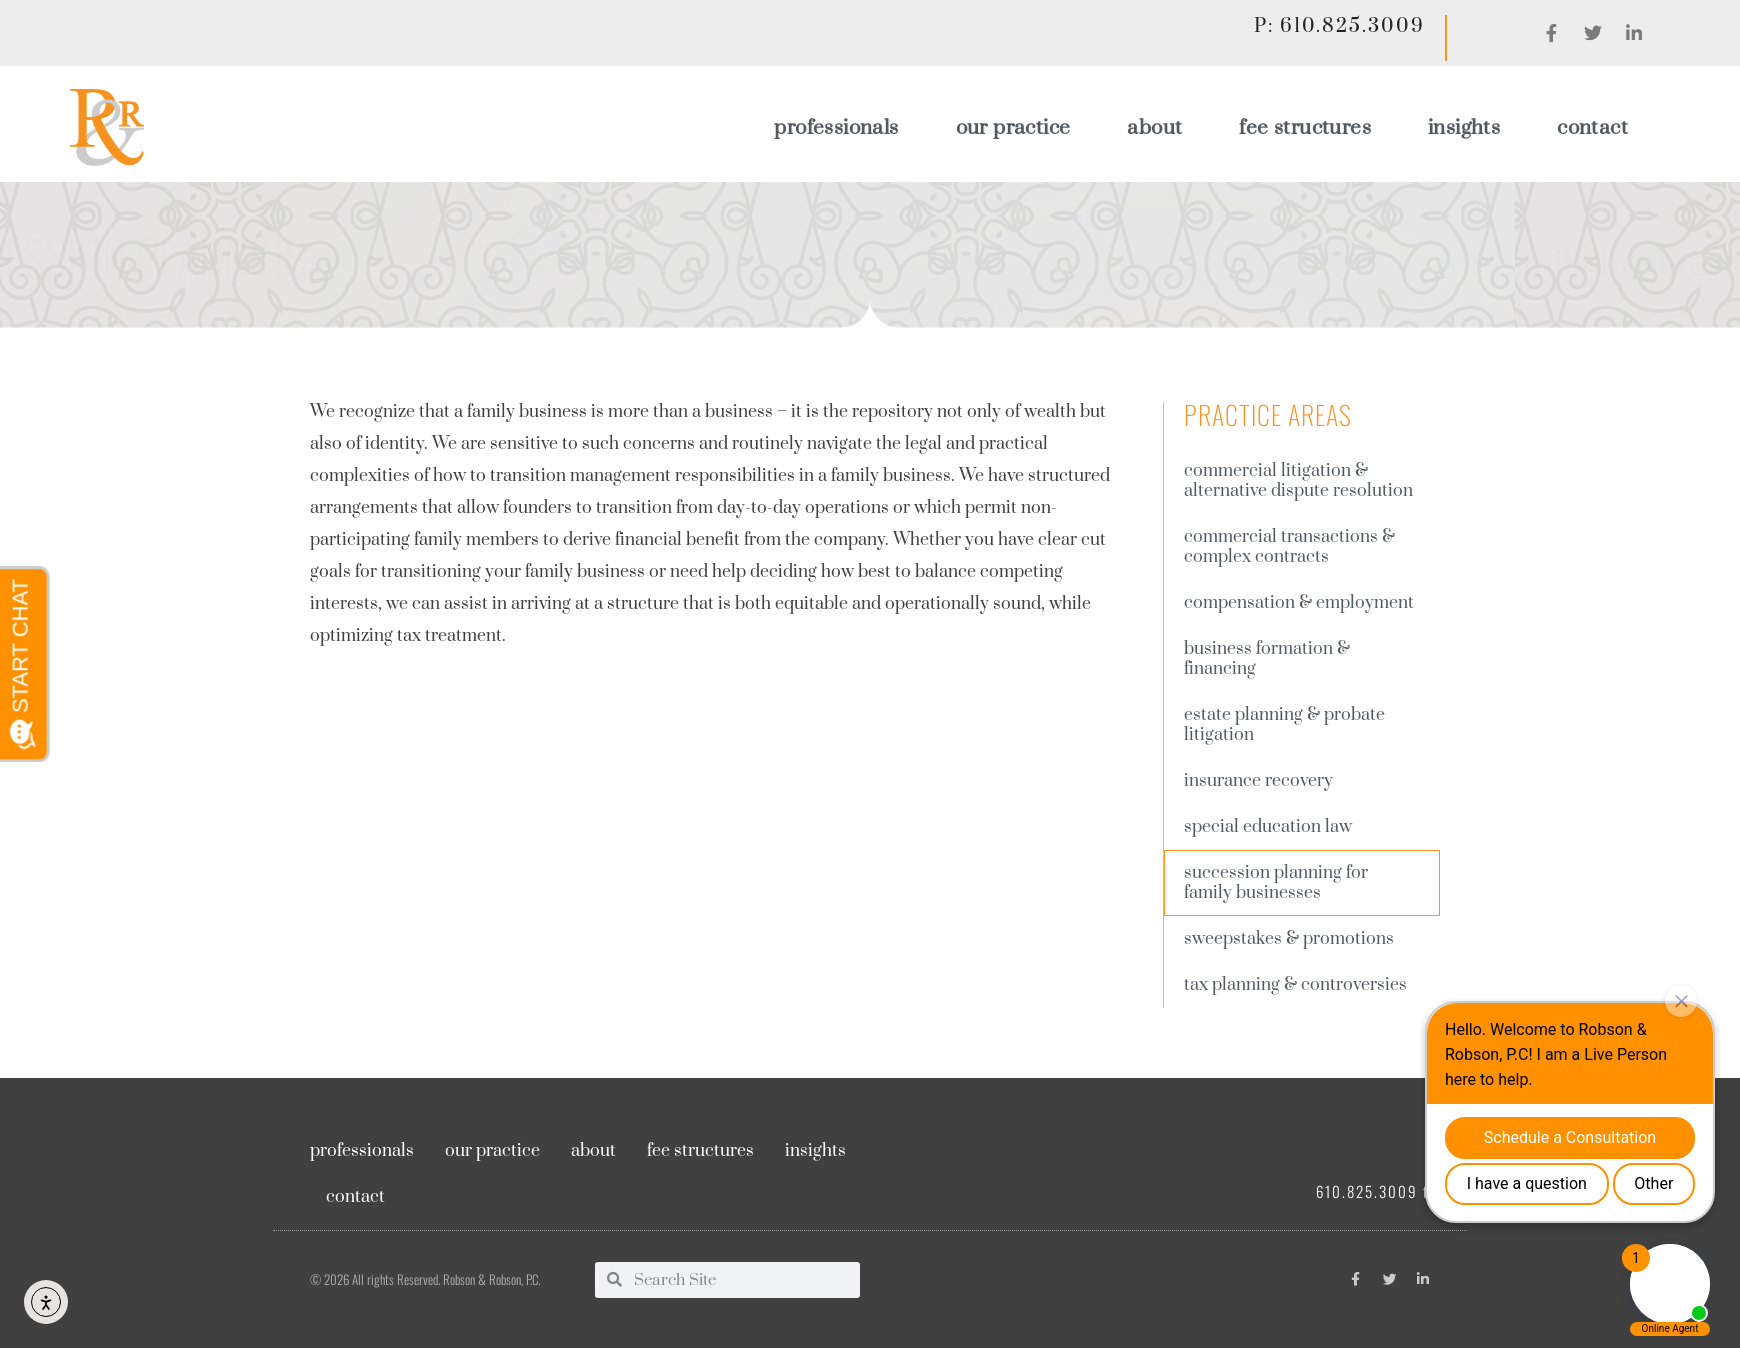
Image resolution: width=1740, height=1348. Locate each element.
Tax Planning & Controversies (1295, 985)
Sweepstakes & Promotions (1289, 939)
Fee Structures (1305, 128)
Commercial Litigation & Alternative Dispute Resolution (1298, 481)
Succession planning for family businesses (1276, 883)
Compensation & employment (1299, 603)
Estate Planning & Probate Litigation (1284, 725)
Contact (1592, 128)
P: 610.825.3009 (1339, 26)
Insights (1464, 128)
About (1154, 128)
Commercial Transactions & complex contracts (1289, 547)
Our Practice (1013, 128)
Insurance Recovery (1258, 781)
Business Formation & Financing (1267, 659)
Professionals (836, 128)
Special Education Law (1268, 827)
